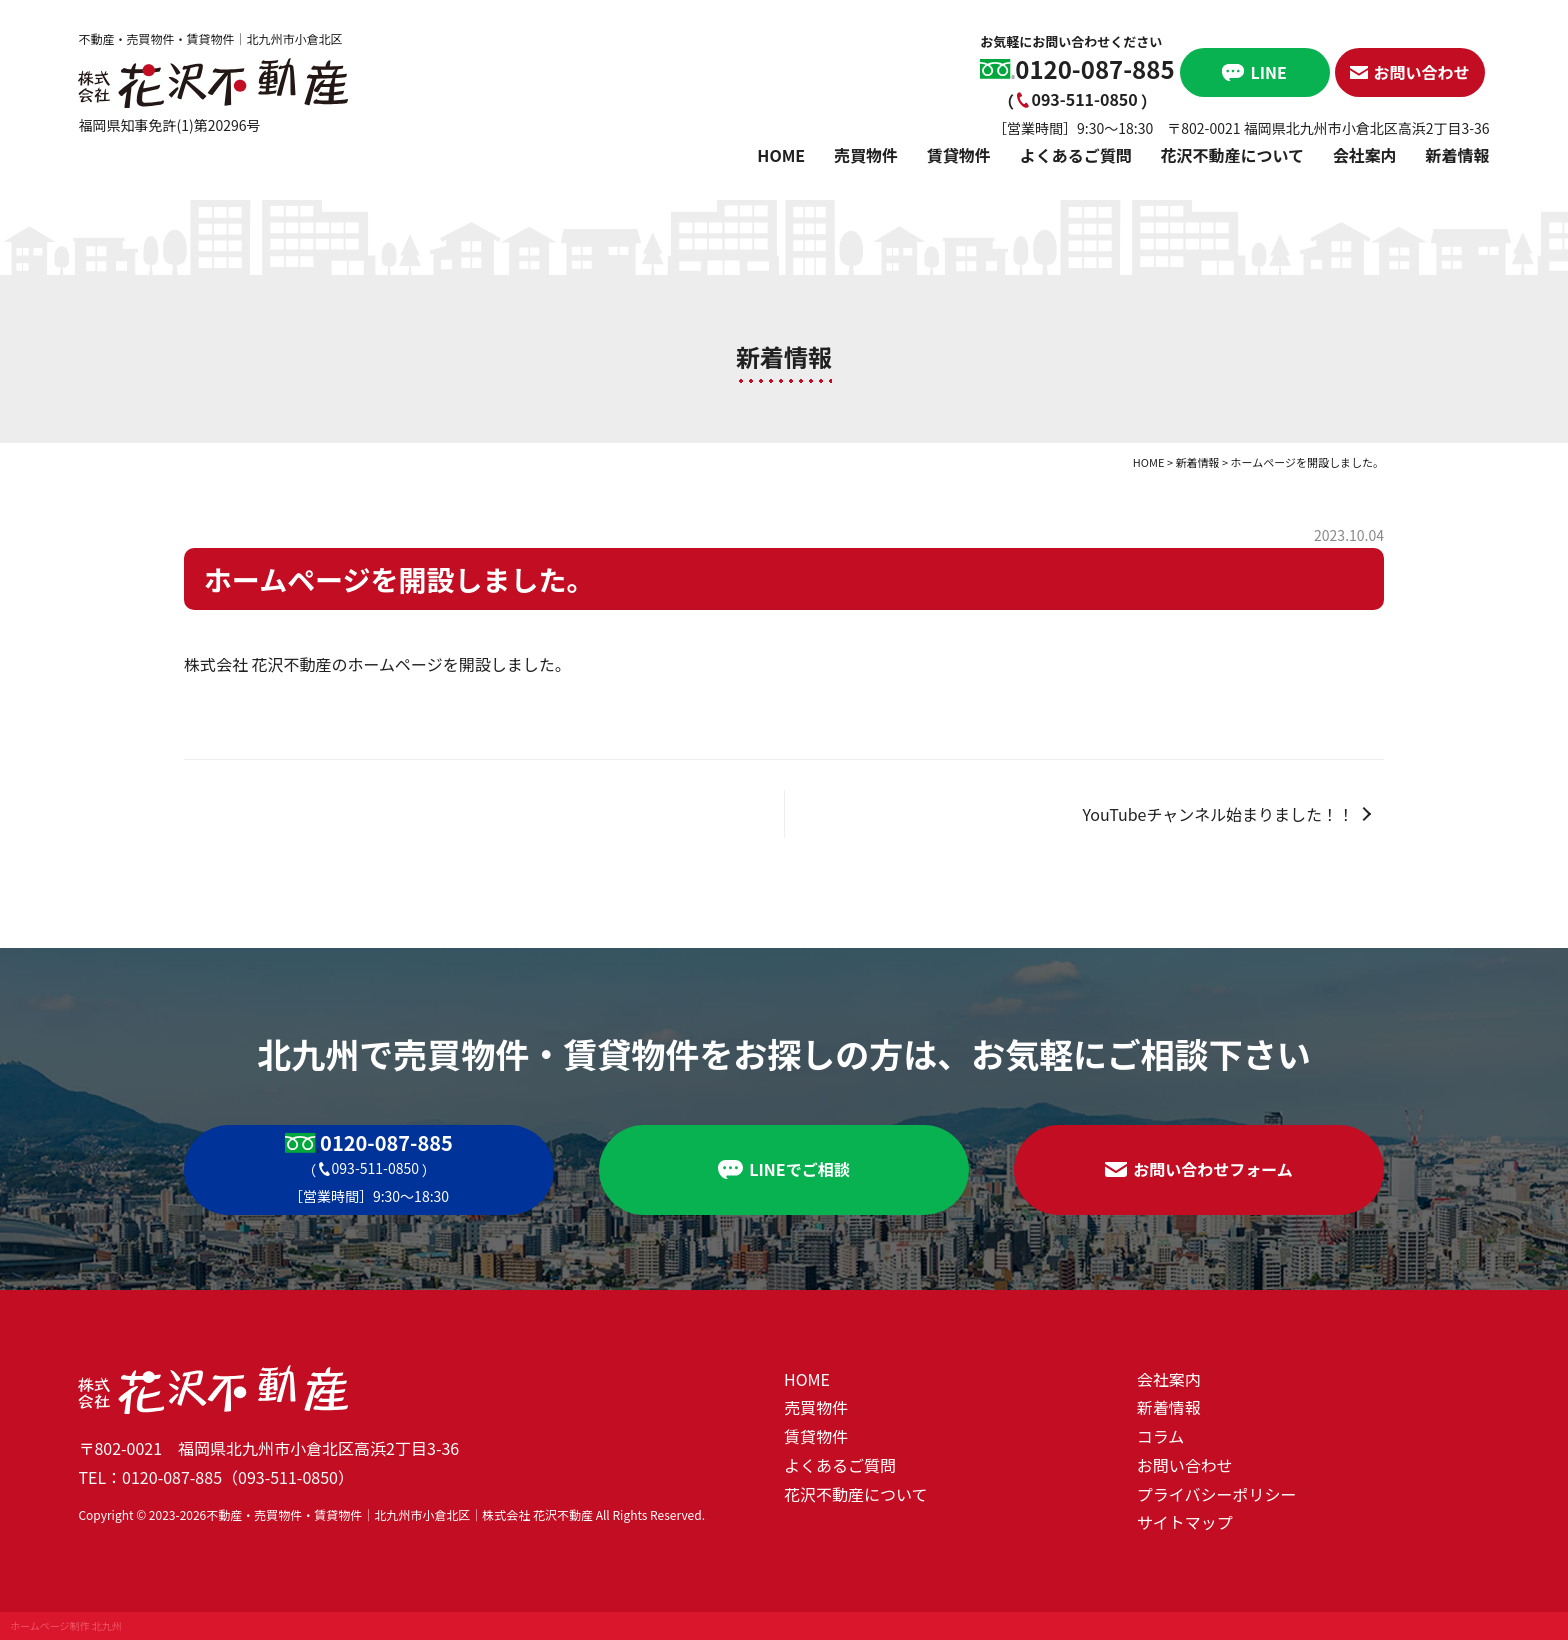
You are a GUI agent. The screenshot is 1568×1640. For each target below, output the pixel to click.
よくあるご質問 (1076, 155)
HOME (781, 155)
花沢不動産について (1232, 155)
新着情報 (1458, 155)
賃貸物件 (959, 155)
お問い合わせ (1185, 1465)
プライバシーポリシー (1217, 1494)
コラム (1161, 1436)
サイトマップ (1185, 1522)
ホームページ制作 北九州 (66, 1625)
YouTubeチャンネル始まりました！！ (1218, 814)
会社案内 (1365, 155)
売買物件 (866, 155)
